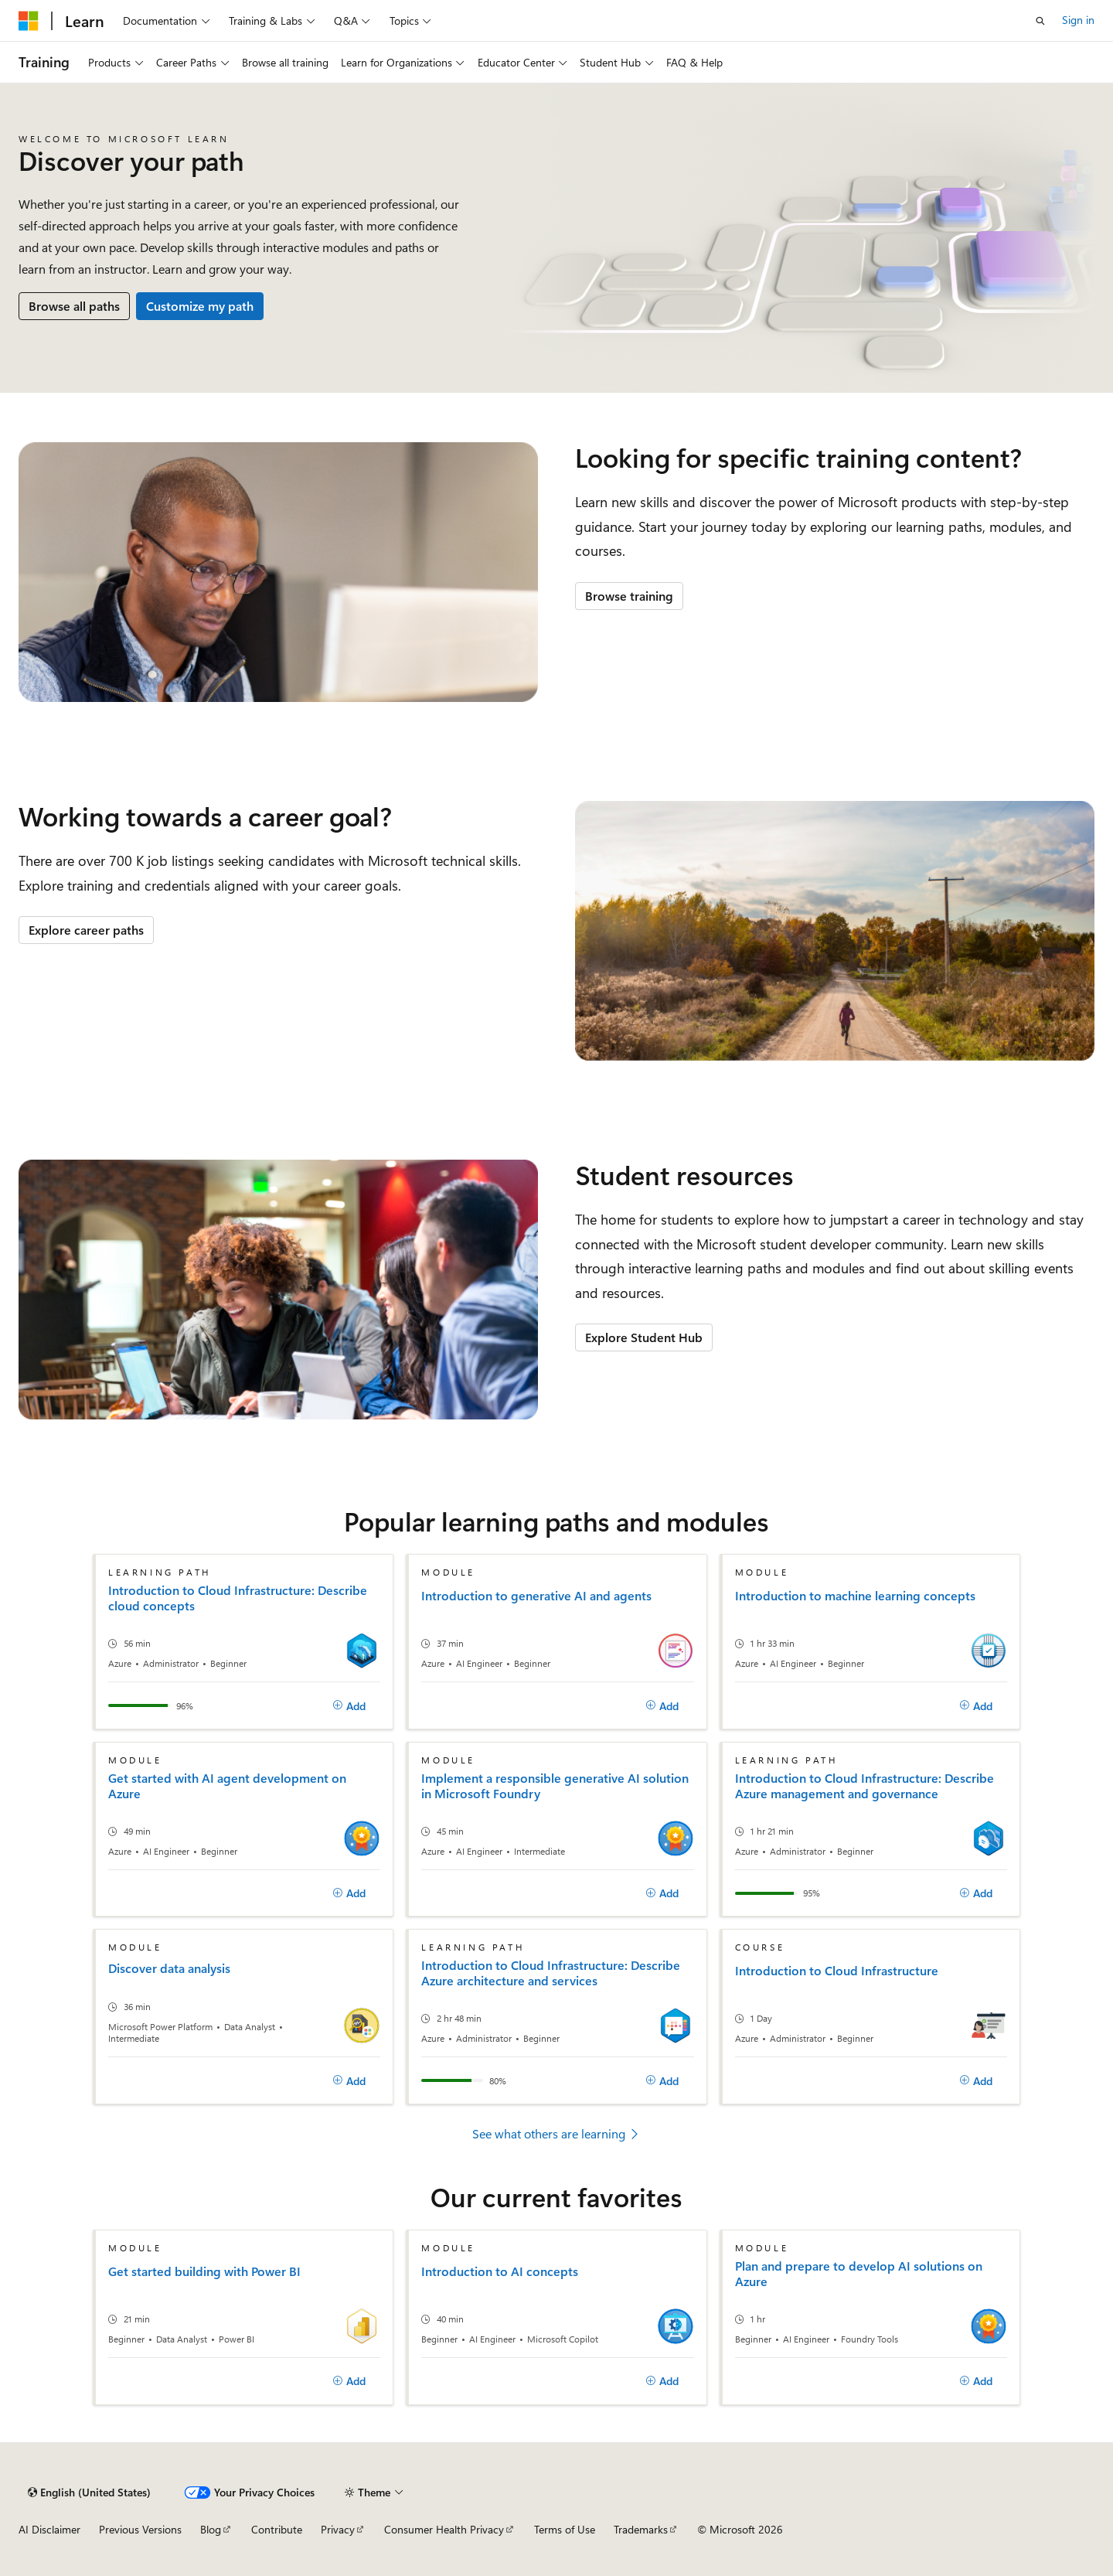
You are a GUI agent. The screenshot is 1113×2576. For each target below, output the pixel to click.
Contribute (276, 2529)
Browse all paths (74, 306)
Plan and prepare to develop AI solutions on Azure (858, 2273)
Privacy (338, 2529)
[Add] (350, 1705)
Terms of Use (564, 2529)
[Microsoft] (29, 21)
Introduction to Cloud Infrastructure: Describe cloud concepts (237, 1598)
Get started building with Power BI (204, 2271)
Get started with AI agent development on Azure (227, 1785)
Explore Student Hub (644, 1337)
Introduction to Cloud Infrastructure (836, 1970)
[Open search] (1040, 21)
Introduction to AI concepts (499, 2271)
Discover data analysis (169, 1968)
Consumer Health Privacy (444, 2529)
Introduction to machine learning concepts (855, 1595)
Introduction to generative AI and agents (536, 1595)
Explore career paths (86, 930)
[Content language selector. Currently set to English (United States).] (89, 2492)
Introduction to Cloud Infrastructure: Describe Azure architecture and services (550, 1973)
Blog (210, 2529)
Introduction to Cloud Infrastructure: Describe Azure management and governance (864, 1785)
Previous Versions (140, 2529)
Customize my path (200, 306)
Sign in (1078, 19)
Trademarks (641, 2529)
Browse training (629, 596)
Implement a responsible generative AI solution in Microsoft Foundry (555, 1785)
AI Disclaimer (49, 2529)
